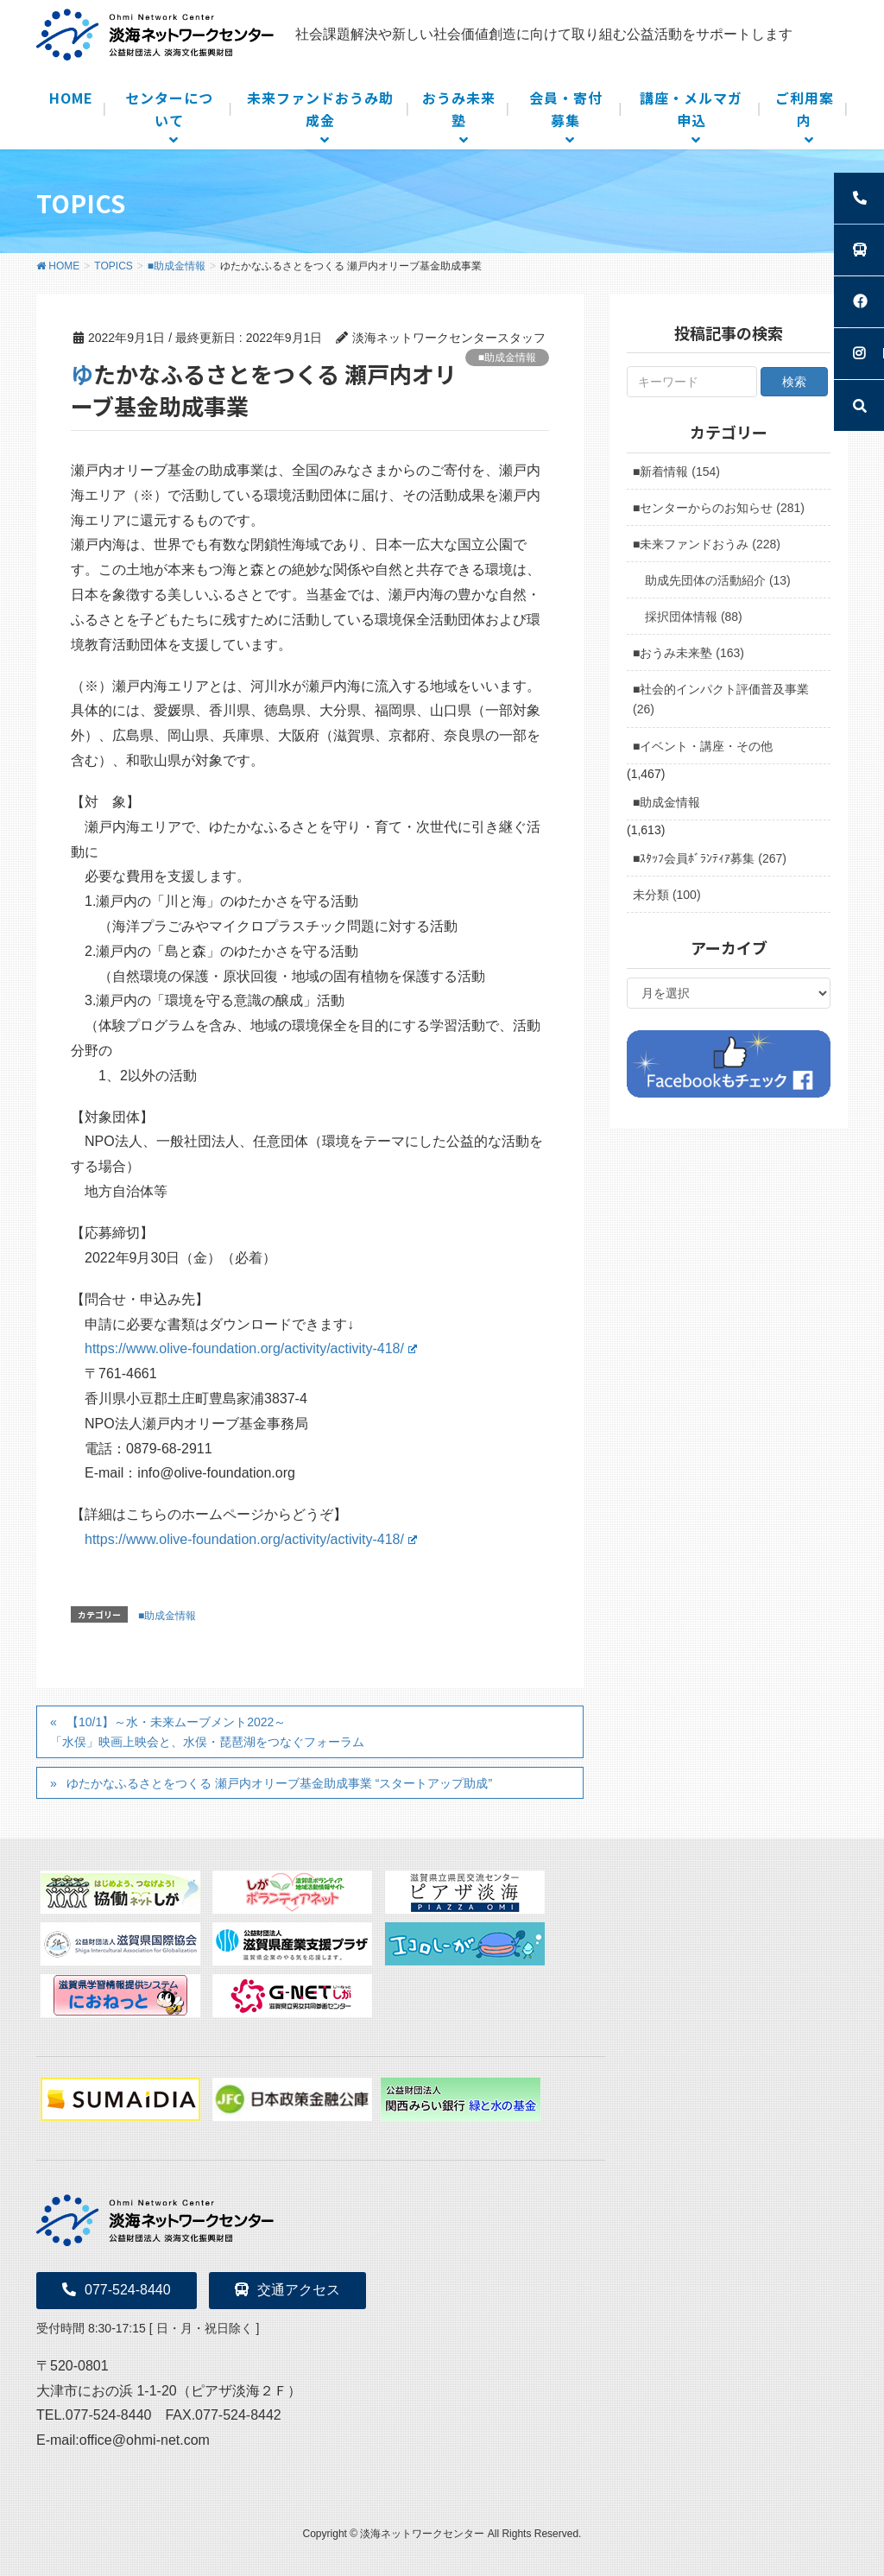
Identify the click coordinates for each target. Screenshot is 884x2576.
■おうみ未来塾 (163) (688, 653)
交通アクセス (287, 2289)
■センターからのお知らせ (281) (719, 508)
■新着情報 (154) (676, 471)
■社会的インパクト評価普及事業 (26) (721, 699)
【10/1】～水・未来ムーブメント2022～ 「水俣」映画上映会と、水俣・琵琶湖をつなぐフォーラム (207, 1732)
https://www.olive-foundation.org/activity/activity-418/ (251, 1348)
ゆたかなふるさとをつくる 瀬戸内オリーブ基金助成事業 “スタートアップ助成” (279, 1783)
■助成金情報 (507, 357)
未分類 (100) (667, 895)
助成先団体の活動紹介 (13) (718, 580)
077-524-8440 (116, 2289)
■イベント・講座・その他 (703, 746)
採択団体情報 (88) (693, 616)
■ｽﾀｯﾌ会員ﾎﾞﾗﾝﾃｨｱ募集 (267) (709, 858)
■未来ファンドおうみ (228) (706, 544)
